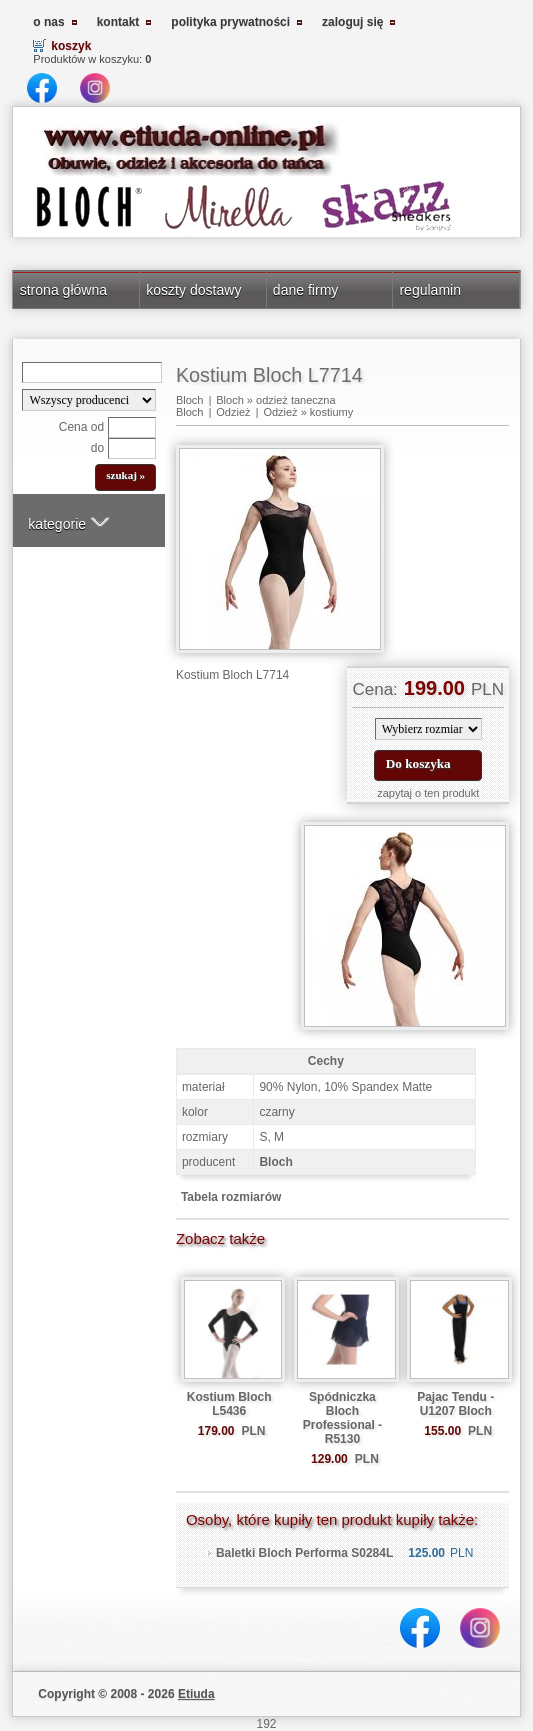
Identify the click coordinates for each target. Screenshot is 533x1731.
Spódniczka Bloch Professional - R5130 (342, 1418)
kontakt (118, 22)
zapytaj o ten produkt (428, 793)
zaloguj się (352, 22)
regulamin (430, 290)
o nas (48, 22)
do (97, 448)
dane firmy (306, 290)
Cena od (81, 427)
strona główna (63, 290)
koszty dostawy (193, 290)
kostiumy (331, 412)
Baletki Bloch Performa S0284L (304, 1553)
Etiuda (196, 1694)
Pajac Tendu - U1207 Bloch (455, 1404)
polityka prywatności (230, 22)
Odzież (233, 412)
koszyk (71, 46)
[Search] (92, 372)
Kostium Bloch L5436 (229, 1404)
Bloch (190, 400)
